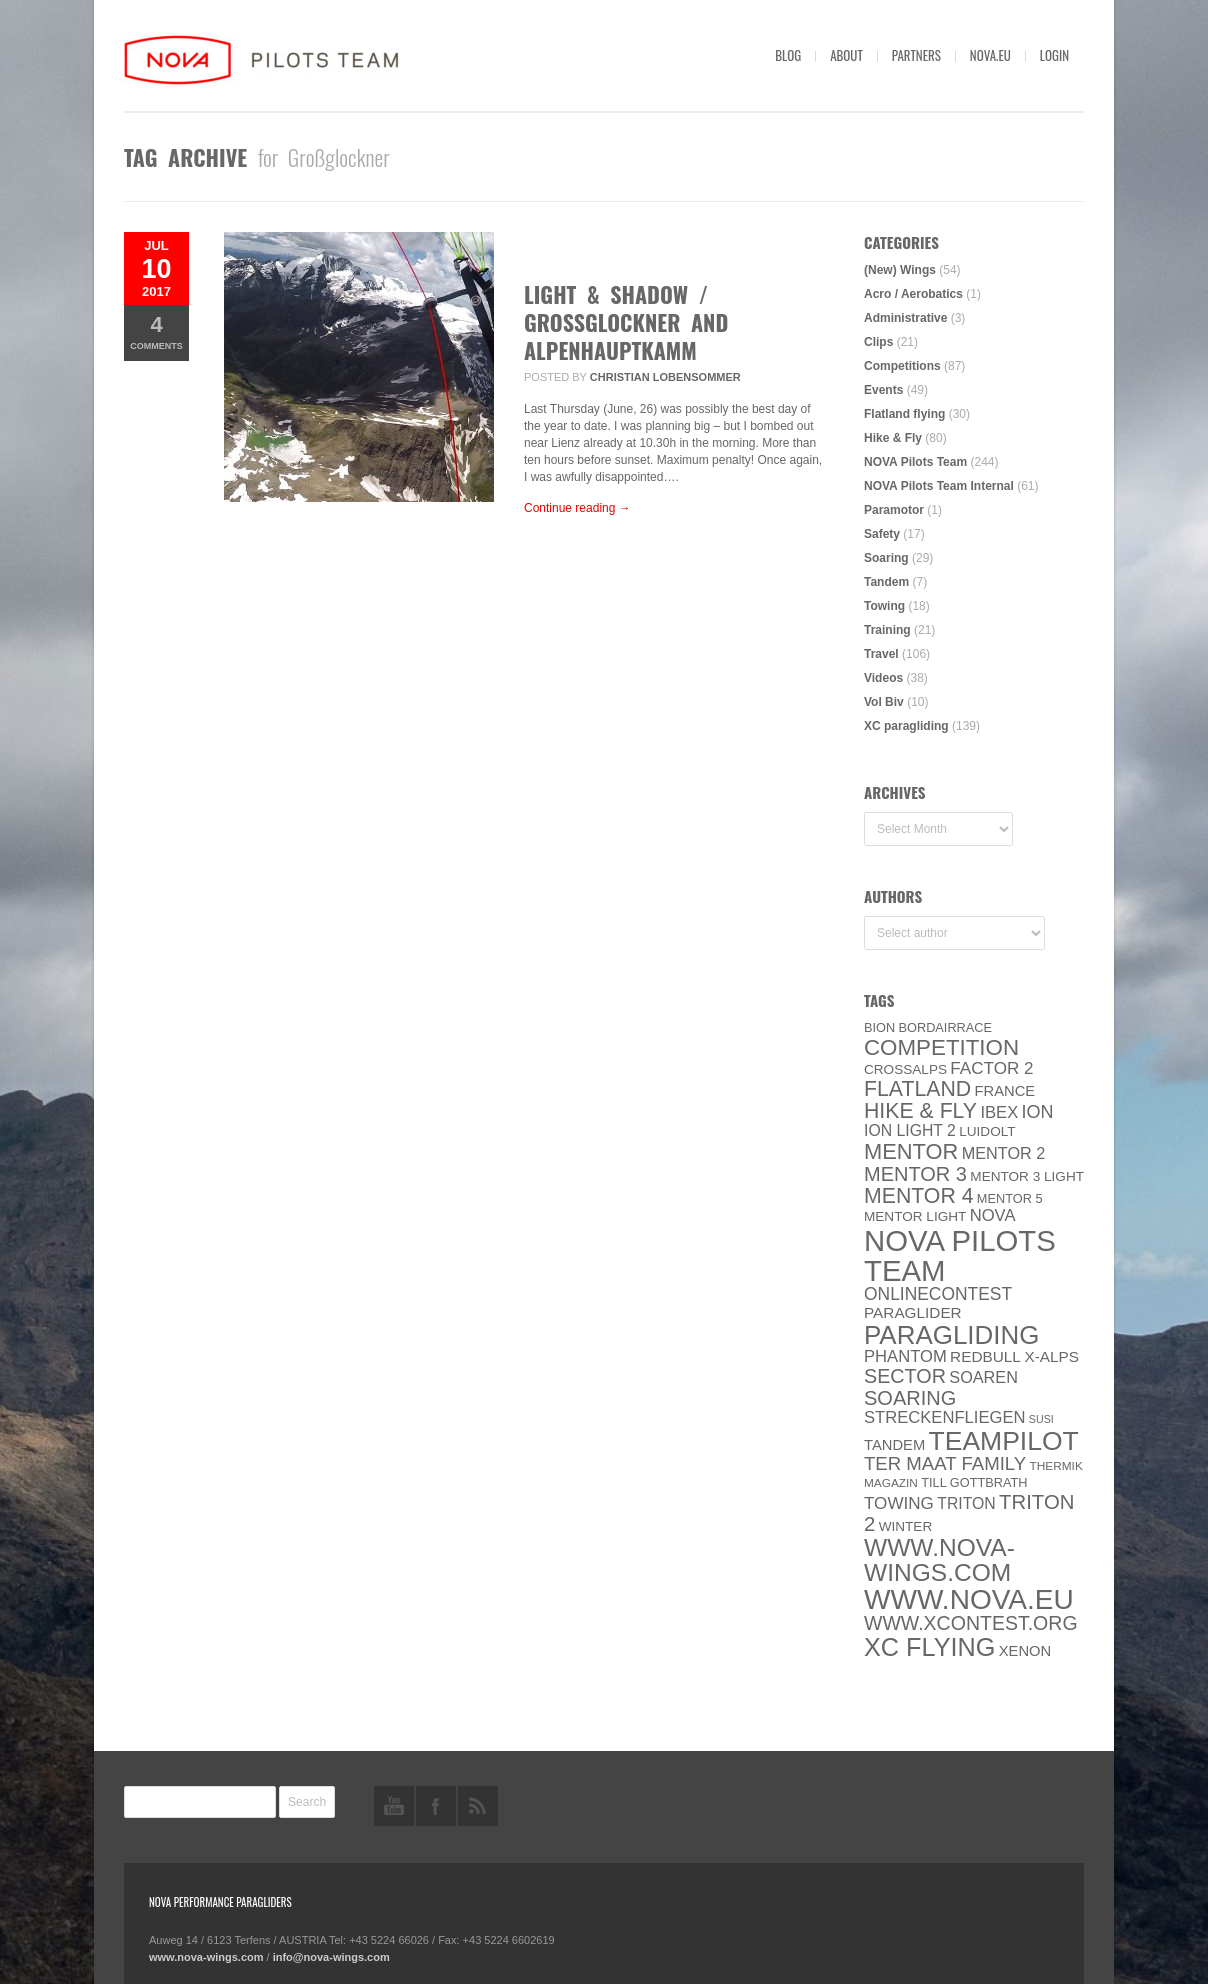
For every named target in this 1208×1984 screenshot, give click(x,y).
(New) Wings (900, 270)
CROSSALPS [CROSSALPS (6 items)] (905, 1069)
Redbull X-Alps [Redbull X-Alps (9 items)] (1014, 1356)
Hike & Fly (893, 438)
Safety (882, 534)
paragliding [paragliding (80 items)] (951, 1335)
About (846, 55)
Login (1054, 55)
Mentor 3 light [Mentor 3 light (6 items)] (1027, 1176)
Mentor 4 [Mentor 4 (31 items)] (919, 1196)
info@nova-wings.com (331, 1957)
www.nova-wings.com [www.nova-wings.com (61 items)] (939, 1560)
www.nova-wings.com (206, 1957)
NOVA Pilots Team (915, 462)
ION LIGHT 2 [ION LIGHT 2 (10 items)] (910, 1130)
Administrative (905, 318)
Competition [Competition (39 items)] (941, 1047)
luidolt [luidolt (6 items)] (987, 1131)
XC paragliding (906, 726)
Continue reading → (577, 508)
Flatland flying (904, 414)
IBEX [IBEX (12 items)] (999, 1112)
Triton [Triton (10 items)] (966, 1503)
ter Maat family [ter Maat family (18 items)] (945, 1463)
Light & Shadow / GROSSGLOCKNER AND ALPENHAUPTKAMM (626, 322)
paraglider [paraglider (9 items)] (913, 1312)
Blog (788, 55)
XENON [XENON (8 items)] (1025, 1651)
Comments (156, 331)
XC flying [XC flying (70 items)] (929, 1647)
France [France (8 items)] (1004, 1091)
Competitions (902, 366)
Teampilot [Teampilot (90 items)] (1004, 1441)
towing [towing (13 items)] (899, 1503)
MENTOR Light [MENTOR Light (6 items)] (915, 1216)
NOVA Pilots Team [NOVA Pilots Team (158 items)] (960, 1255)
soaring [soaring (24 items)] (910, 1398)
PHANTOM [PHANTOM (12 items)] (905, 1356)
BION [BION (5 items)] (879, 1027)
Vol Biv (884, 702)
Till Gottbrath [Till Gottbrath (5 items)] (974, 1482)
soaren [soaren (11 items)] (983, 1377)
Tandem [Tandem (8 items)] (894, 1445)
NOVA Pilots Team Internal (939, 486)
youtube (394, 1806)
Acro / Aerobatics (913, 294)
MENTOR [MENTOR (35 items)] (911, 1151)
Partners (916, 55)
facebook (436, 1806)
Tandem (886, 582)
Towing (884, 606)
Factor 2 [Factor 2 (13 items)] (991, 1068)
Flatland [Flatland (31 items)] (917, 1089)
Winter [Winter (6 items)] (906, 1526)
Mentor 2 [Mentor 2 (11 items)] (1004, 1153)
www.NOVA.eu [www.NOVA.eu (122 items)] (969, 1599)
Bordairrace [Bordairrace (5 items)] (946, 1027)
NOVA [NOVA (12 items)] (993, 1215)
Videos (883, 678)
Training (887, 630)
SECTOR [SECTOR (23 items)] (905, 1376)
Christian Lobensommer (665, 377)
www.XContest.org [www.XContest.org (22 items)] (971, 1623)
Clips (878, 342)
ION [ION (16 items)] (1038, 1112)
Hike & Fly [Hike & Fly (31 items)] (920, 1111)
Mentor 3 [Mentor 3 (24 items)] (915, 1174)
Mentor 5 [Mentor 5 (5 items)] (1010, 1198)
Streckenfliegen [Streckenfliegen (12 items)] (945, 1417)
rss (478, 1806)
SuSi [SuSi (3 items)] (1041, 1419)
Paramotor (894, 510)
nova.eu (990, 55)
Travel (881, 654)
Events (883, 390)
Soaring (886, 558)
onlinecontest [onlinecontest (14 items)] (938, 1294)
